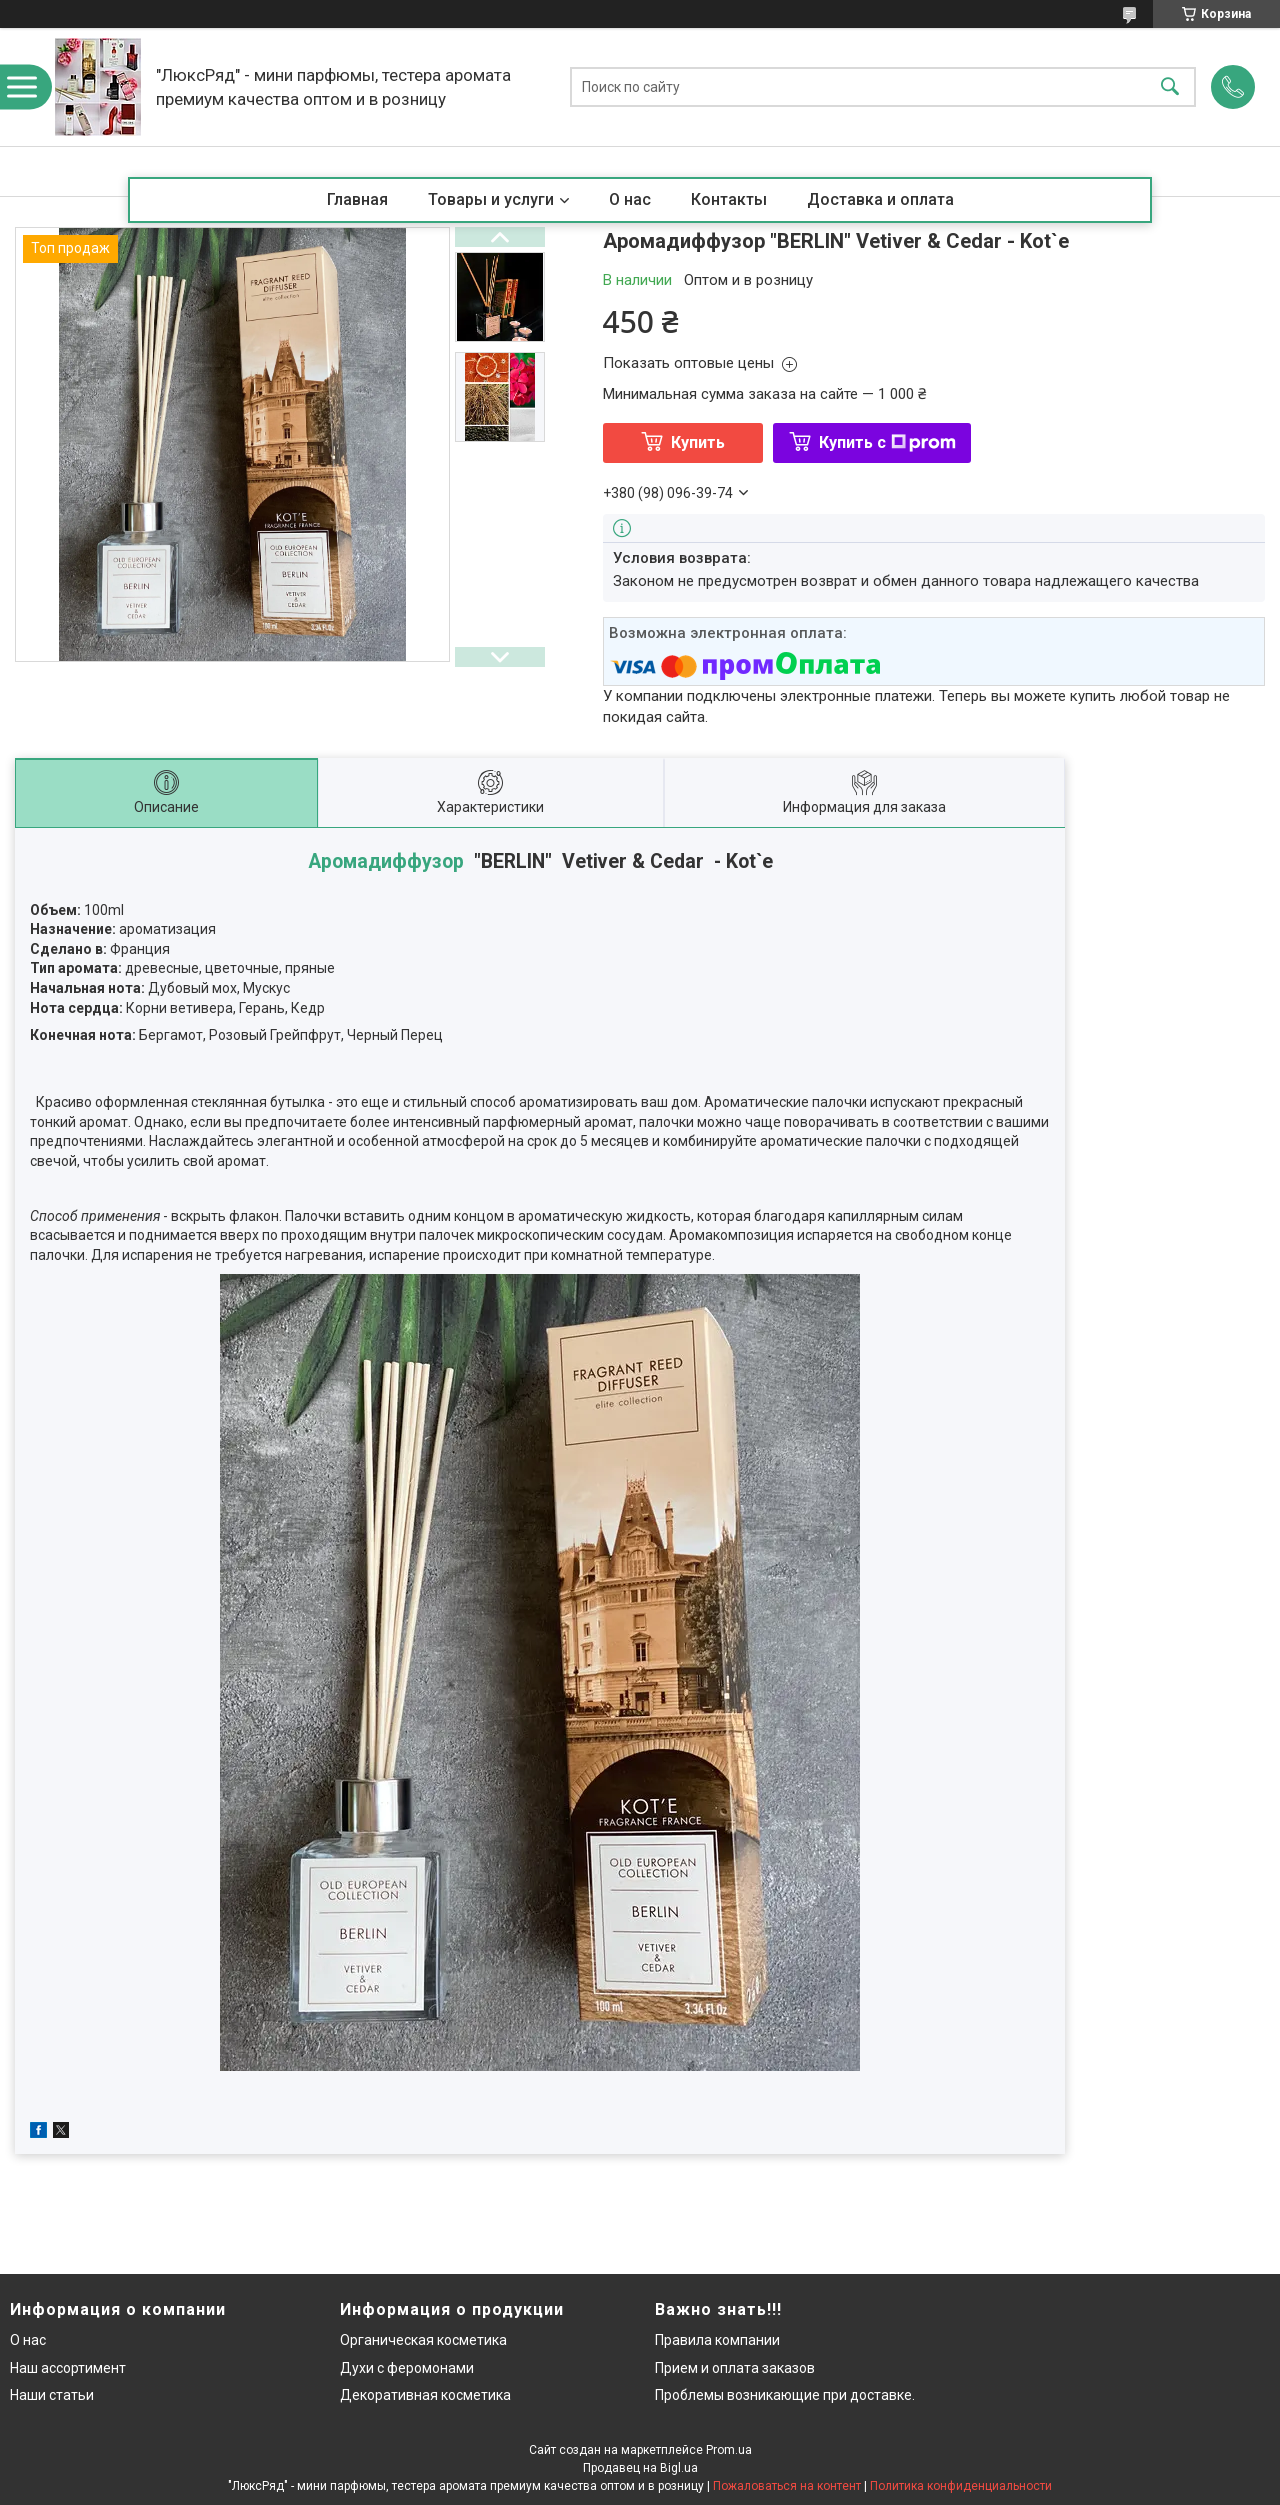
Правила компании (717, 2340)
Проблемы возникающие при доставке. (785, 2395)
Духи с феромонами (407, 2368)
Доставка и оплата (880, 199)
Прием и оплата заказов (735, 2368)
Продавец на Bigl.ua (640, 2468)
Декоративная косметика (425, 2395)
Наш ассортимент (68, 2368)
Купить (698, 442)
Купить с (887, 442)
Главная (357, 199)
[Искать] (1170, 87)
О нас (630, 199)
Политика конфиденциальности (961, 2486)
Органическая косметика (423, 2340)
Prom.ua (729, 2450)
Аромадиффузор (386, 861)
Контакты (729, 199)
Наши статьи (52, 2395)
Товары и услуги (491, 199)
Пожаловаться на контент (787, 2486)
